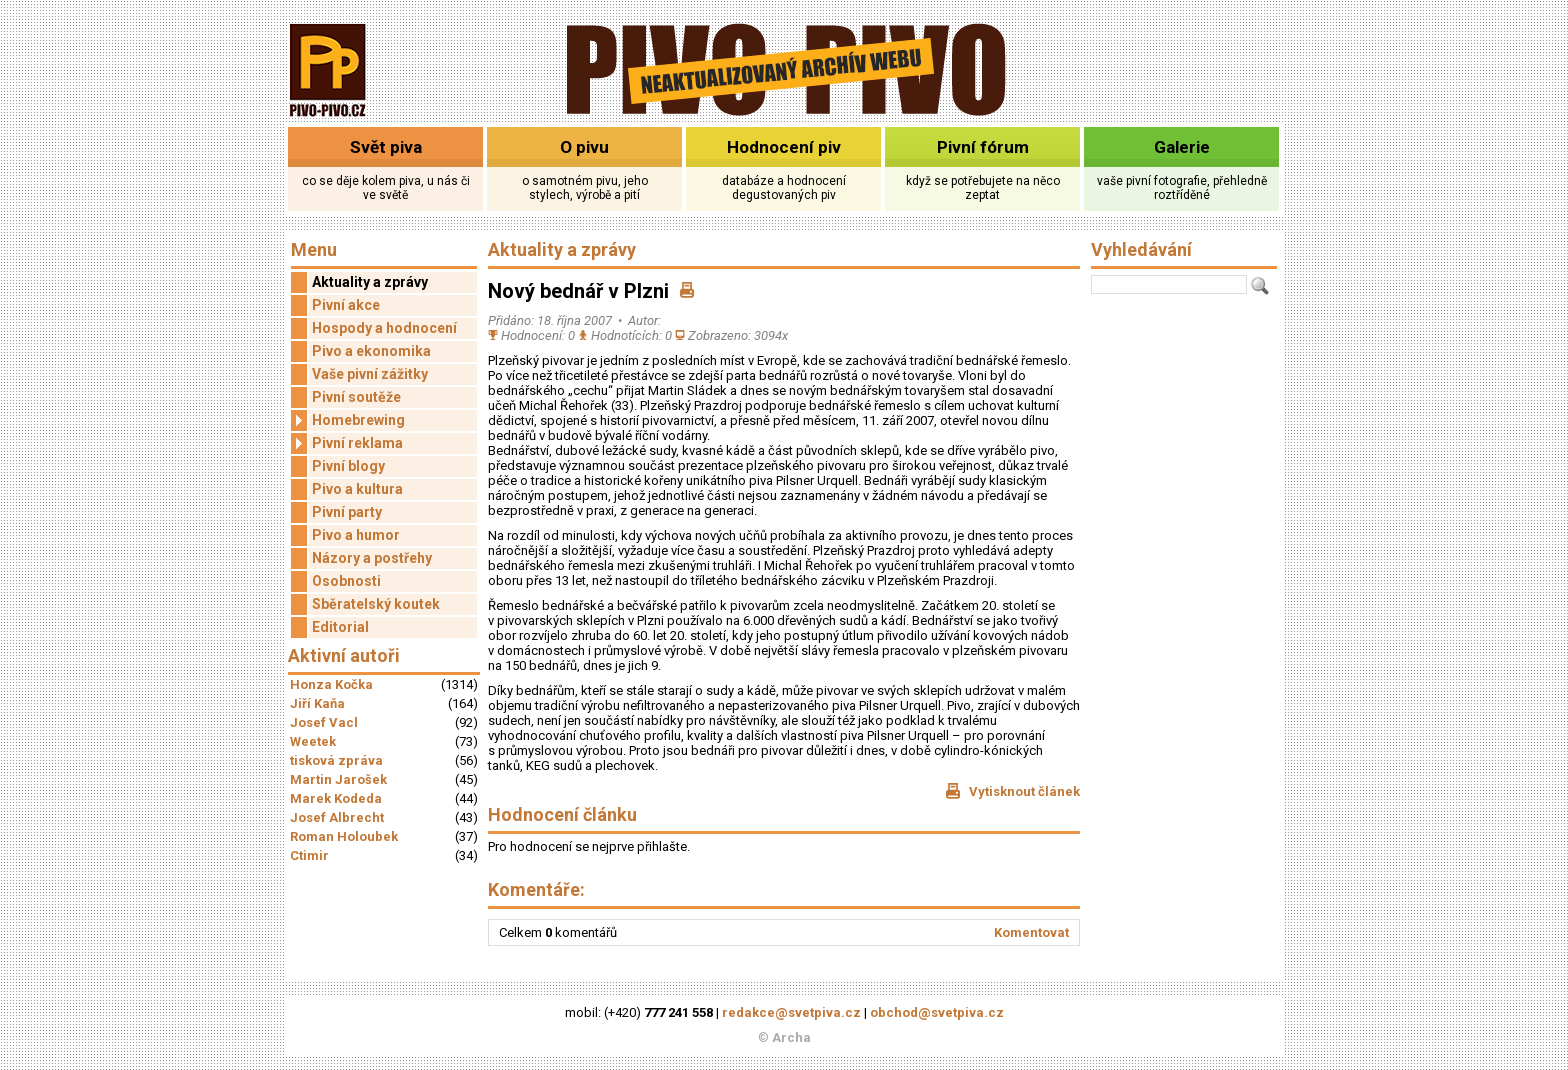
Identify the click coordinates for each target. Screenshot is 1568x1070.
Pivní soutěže (356, 397)
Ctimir (309, 855)
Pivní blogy (348, 466)
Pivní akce (346, 305)
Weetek (313, 741)
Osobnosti (346, 581)
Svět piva (386, 147)
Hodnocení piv (784, 147)
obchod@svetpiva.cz (937, 1012)
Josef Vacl (324, 722)
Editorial (340, 627)
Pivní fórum (983, 147)
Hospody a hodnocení (384, 328)
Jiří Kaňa (317, 703)
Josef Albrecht (337, 817)
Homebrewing (348, 420)
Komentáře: (536, 889)
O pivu (584, 147)
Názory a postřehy (372, 558)
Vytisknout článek (1012, 791)
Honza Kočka (331, 684)
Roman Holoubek (344, 836)
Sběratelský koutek (376, 604)
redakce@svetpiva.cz (791, 1012)
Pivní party (347, 512)
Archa (791, 1037)
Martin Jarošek (338, 779)
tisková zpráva (336, 760)
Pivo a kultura (357, 489)
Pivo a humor (356, 535)
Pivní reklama (347, 443)
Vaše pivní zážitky (370, 374)
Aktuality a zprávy (370, 282)
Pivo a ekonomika (371, 351)
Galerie (1182, 147)
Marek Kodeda (336, 798)
